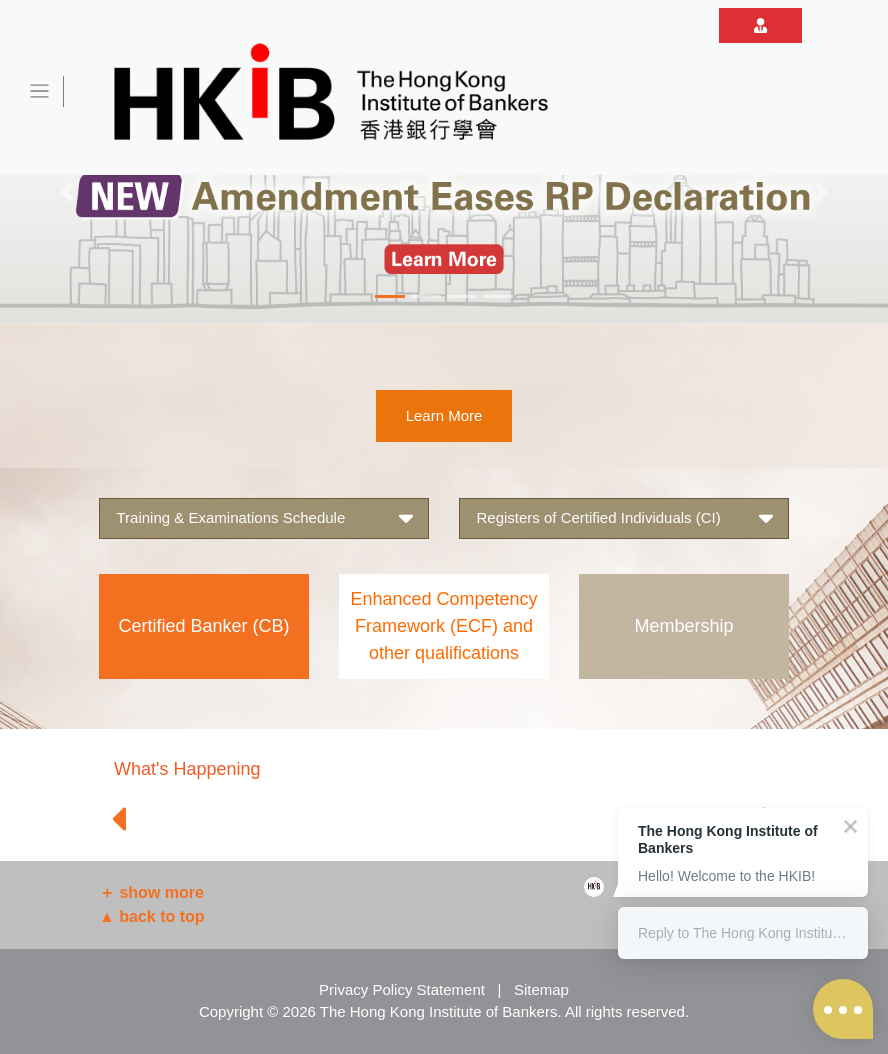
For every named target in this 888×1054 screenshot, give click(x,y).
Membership (683, 626)
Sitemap (541, 989)
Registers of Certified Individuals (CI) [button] (624, 518)
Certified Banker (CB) (203, 626)
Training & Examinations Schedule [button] (264, 518)
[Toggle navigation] (40, 91)
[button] (66, 192)
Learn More (444, 415)
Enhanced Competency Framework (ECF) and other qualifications (443, 626)
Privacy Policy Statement (402, 989)
